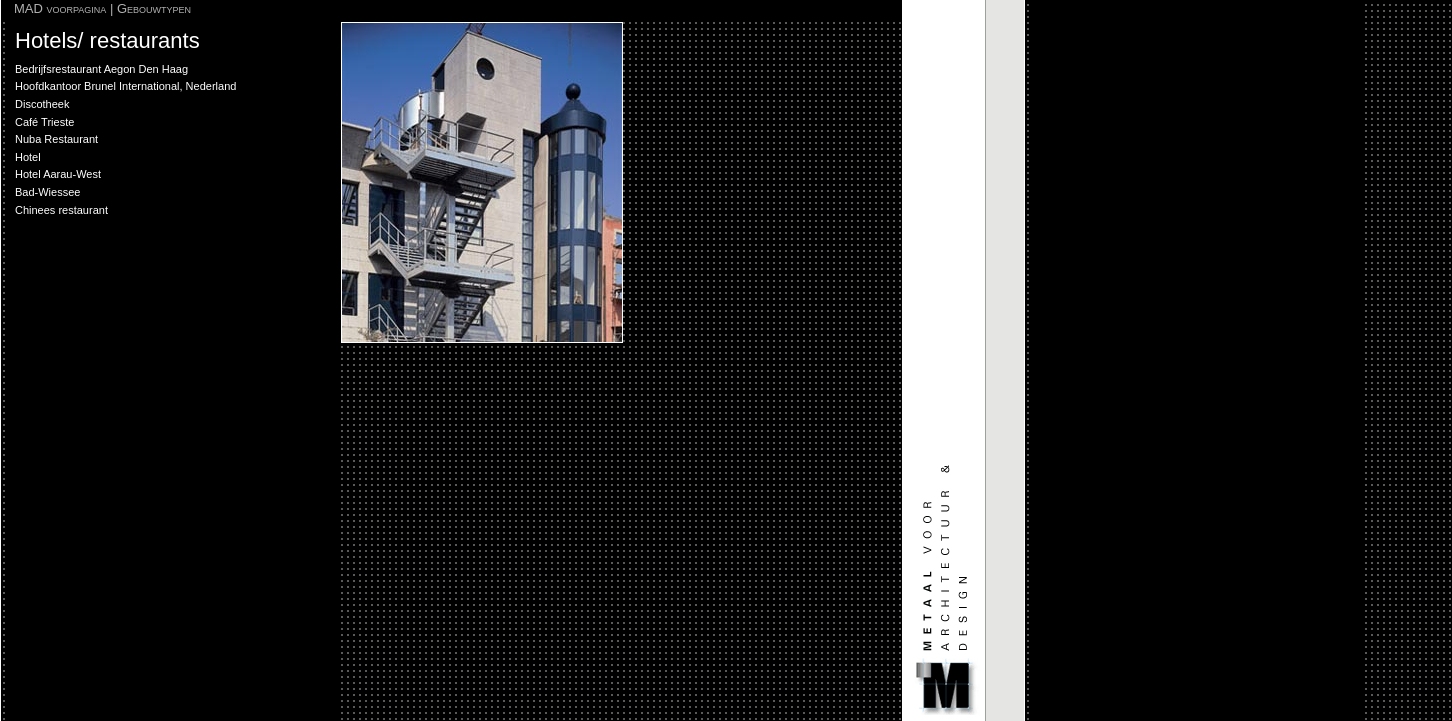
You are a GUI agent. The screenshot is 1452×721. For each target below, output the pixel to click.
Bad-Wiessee (47, 192)
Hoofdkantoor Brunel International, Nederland (125, 86)
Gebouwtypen (154, 8)
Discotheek (42, 104)
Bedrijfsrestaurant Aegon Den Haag (101, 69)
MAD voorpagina (60, 8)
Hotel (28, 157)
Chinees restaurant (61, 210)
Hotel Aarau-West (58, 174)
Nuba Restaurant (56, 139)
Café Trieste (44, 122)
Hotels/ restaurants (107, 40)
